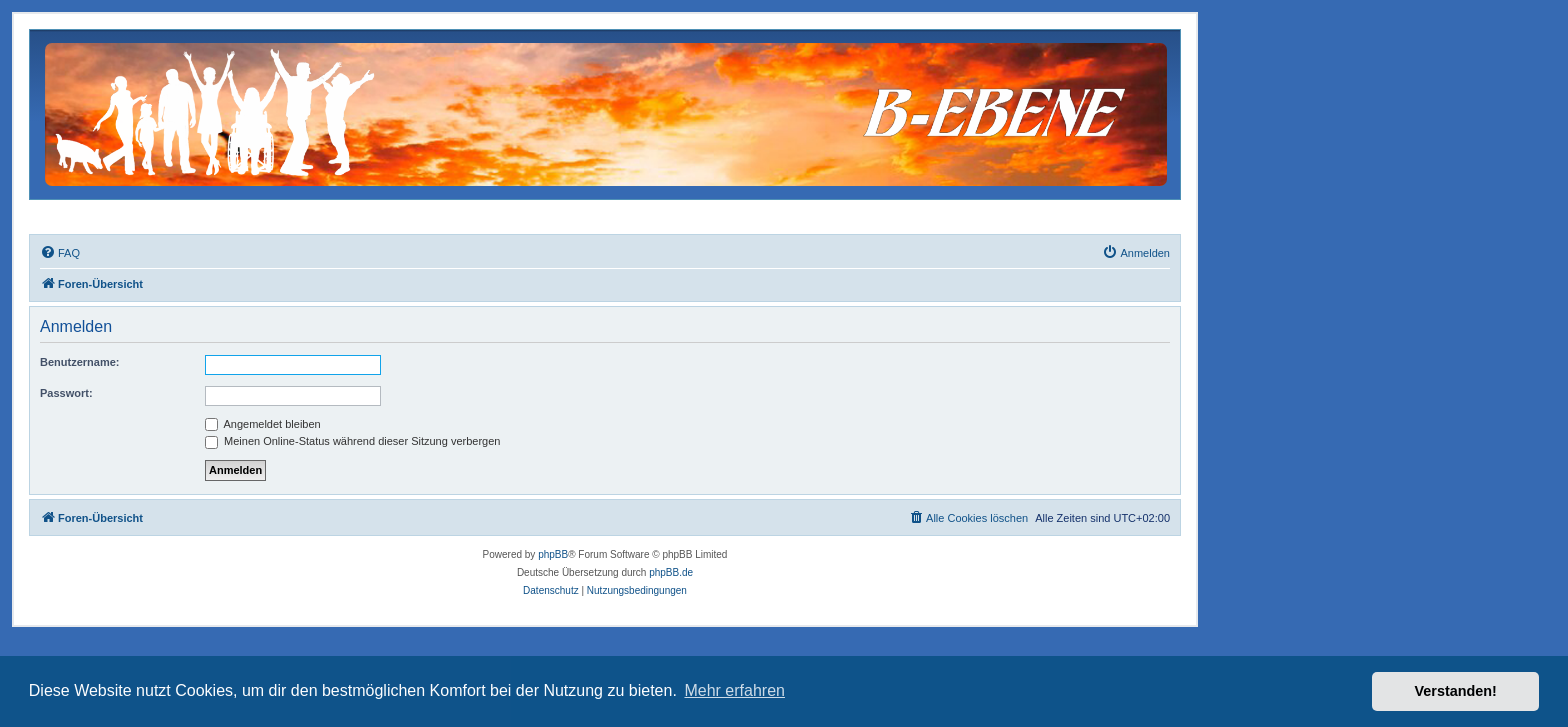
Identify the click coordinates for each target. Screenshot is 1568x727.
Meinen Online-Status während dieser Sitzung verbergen (352, 441)
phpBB (553, 554)
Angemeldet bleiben (263, 424)
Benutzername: (79, 362)
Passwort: (66, 393)
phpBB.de (671, 572)
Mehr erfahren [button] (734, 690)
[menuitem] (60, 253)
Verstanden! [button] (1456, 691)
